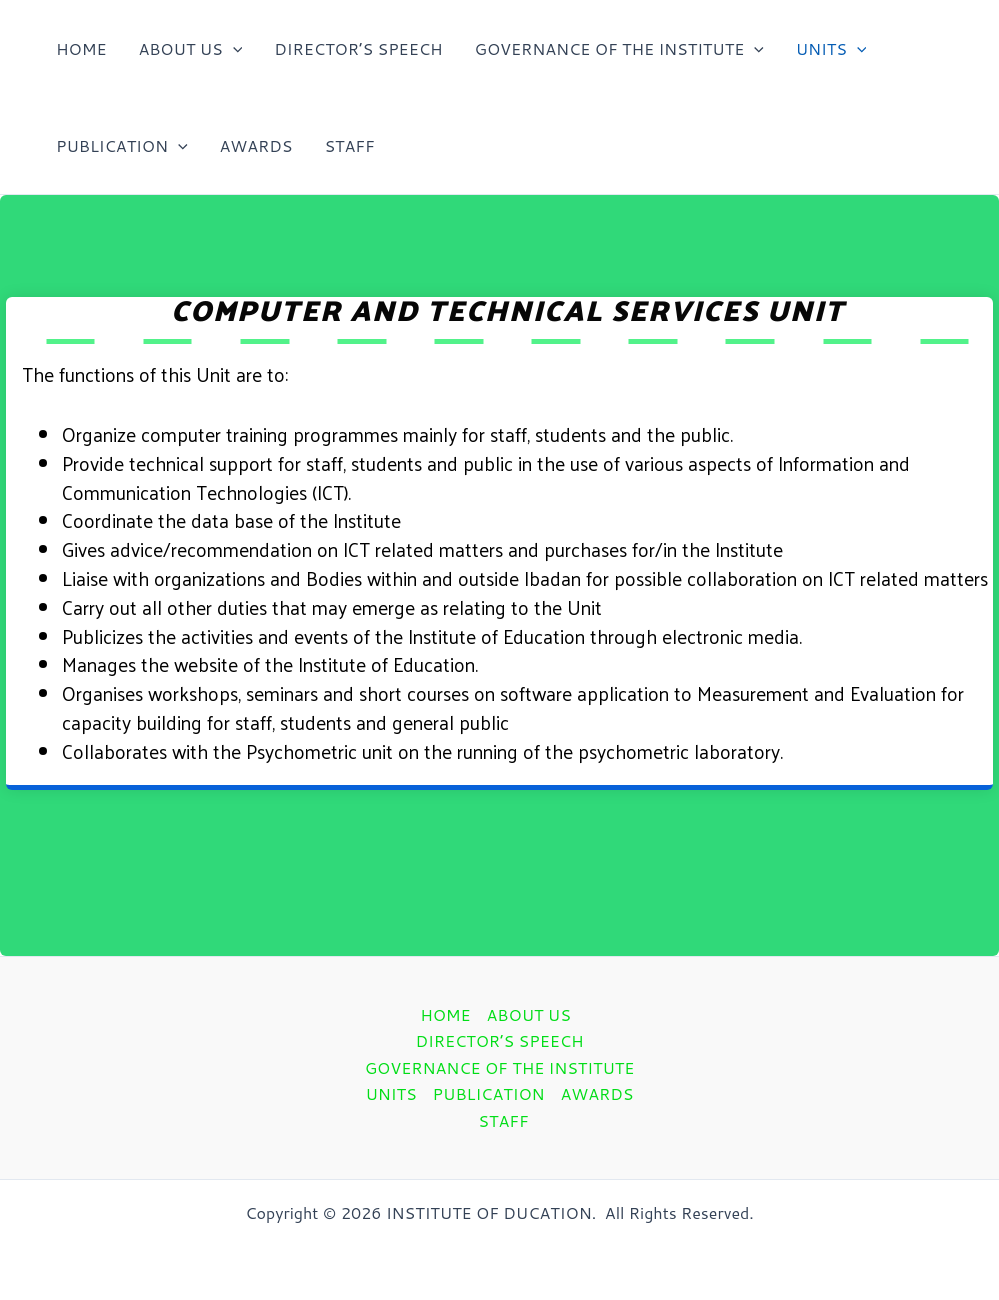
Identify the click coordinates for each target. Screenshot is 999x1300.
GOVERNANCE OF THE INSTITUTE (619, 48)
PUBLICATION (122, 145)
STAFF (349, 145)
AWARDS (256, 145)
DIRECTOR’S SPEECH (358, 48)
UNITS (831, 48)
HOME (81, 48)
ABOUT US (190, 48)
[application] (233, 48)
